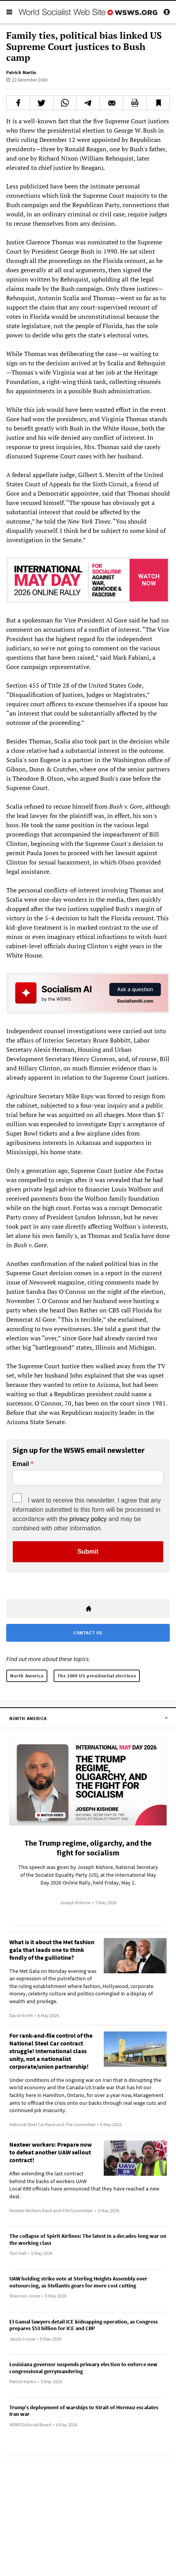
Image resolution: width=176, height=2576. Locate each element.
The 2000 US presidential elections (97, 1676)
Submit (87, 1551)
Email (20, 1464)
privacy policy (88, 1519)
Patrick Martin (21, 72)
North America (27, 1676)
